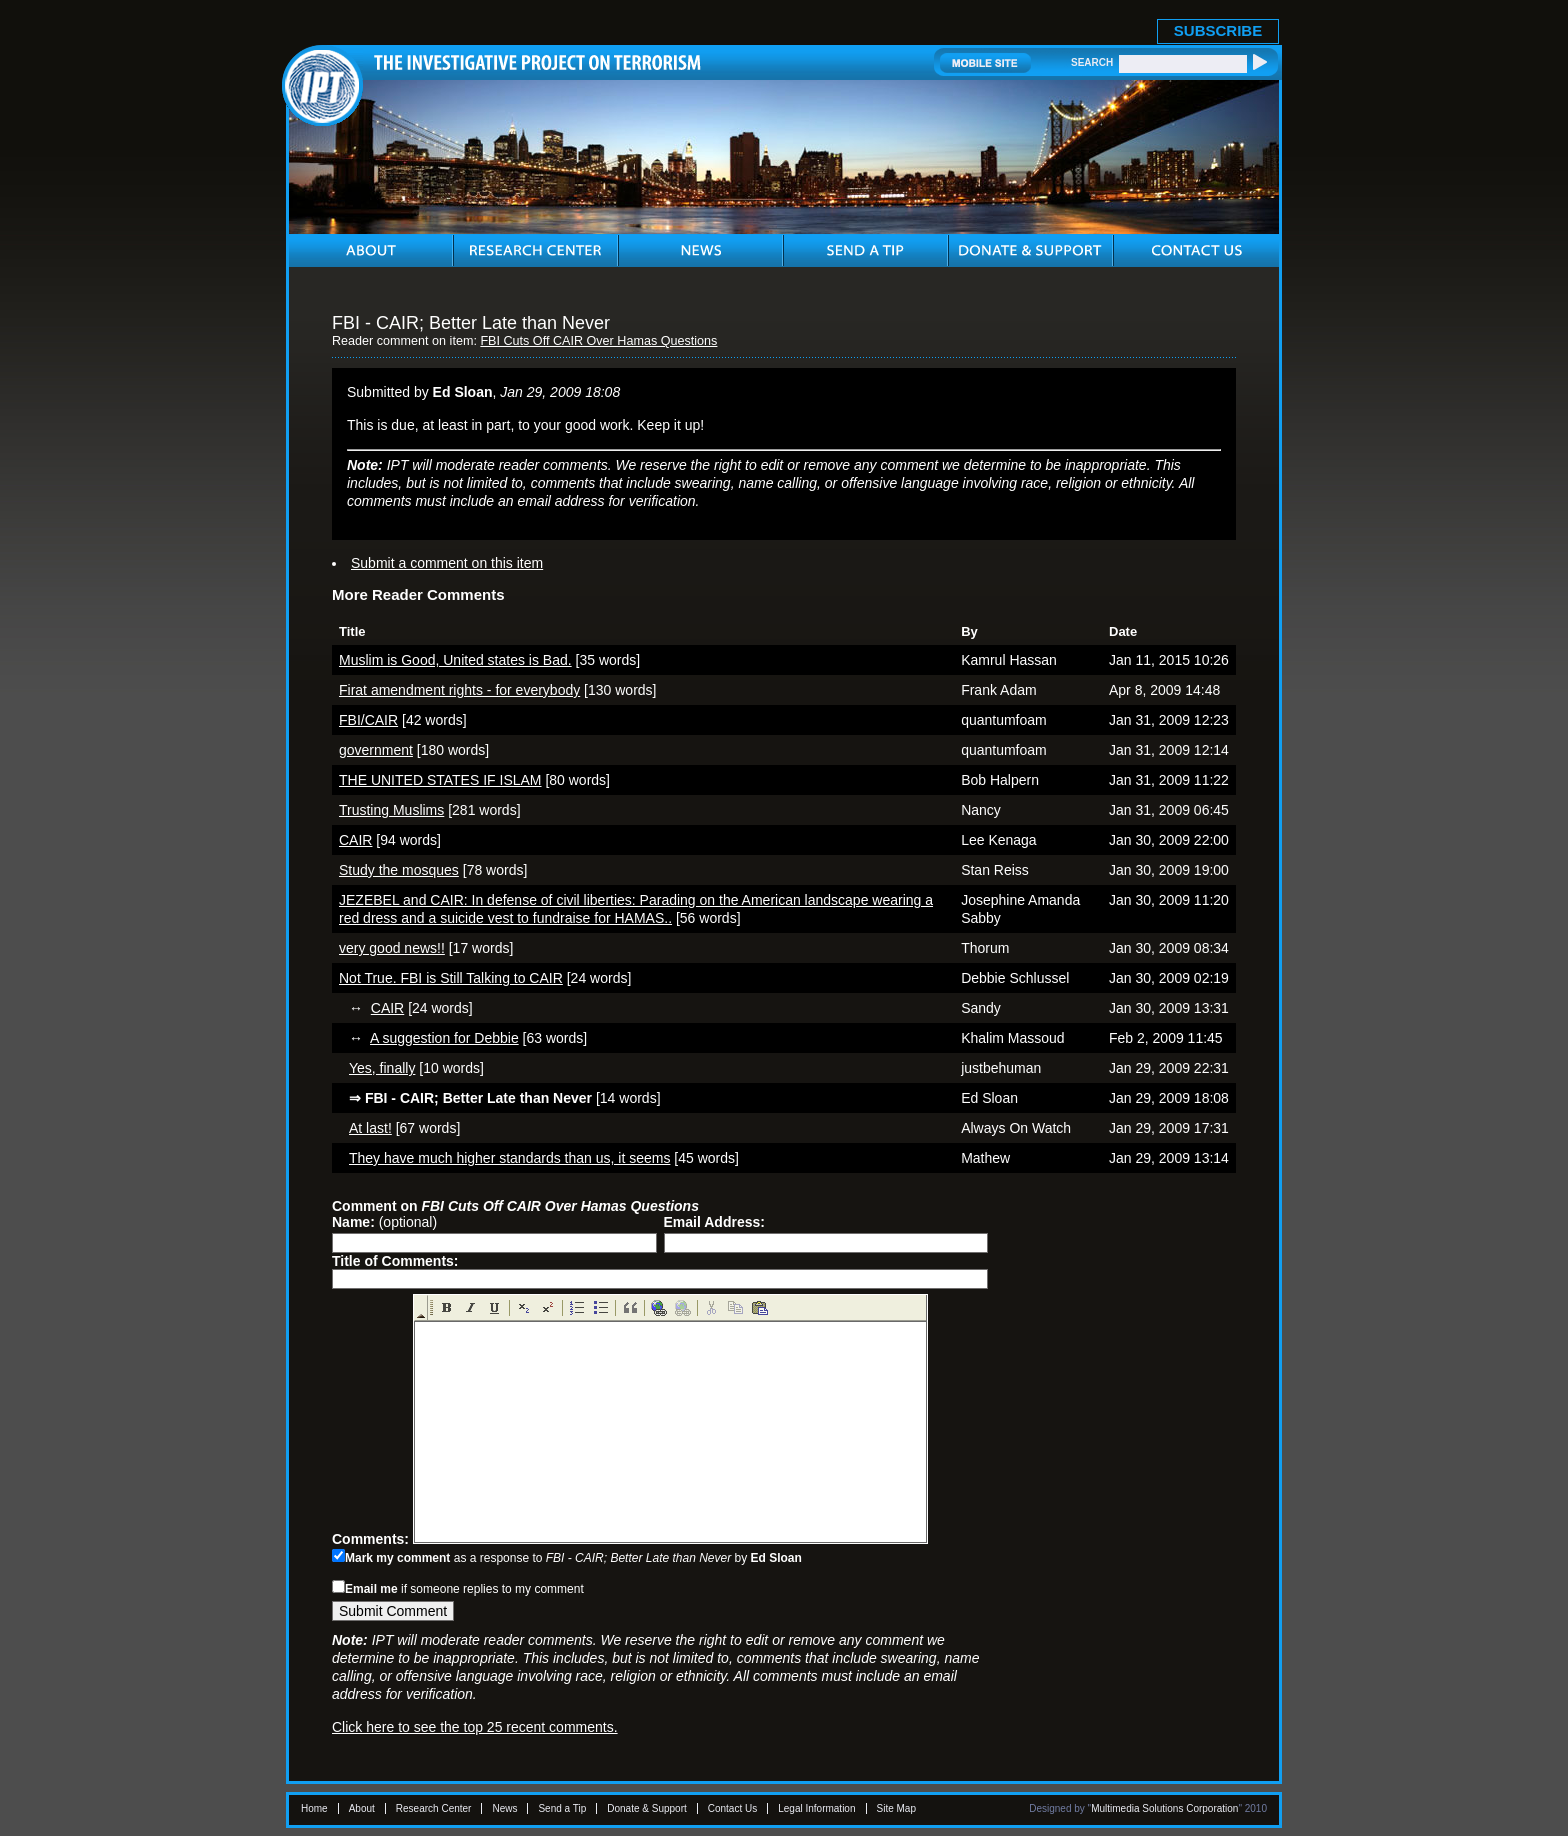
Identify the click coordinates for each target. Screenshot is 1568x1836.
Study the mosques (399, 870)
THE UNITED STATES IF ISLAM (440, 780)
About (362, 1808)
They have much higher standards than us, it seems (509, 1158)
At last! (370, 1128)
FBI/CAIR (368, 720)
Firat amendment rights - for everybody (459, 690)
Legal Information (816, 1808)
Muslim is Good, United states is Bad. (455, 660)
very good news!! (392, 948)
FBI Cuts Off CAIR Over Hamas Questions (598, 341)
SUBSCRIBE (1218, 30)
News (504, 1808)
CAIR (355, 840)
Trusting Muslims (391, 810)
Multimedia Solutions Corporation (1164, 1808)
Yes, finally (382, 1068)
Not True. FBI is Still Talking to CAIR (451, 978)
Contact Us (732, 1808)
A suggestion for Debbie (444, 1038)
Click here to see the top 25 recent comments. (475, 1727)
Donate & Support (647, 1808)
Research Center (434, 1808)
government (376, 750)
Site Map (896, 1808)
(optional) (384, 1222)
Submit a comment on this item (447, 563)
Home (314, 1808)
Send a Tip (562, 1808)
